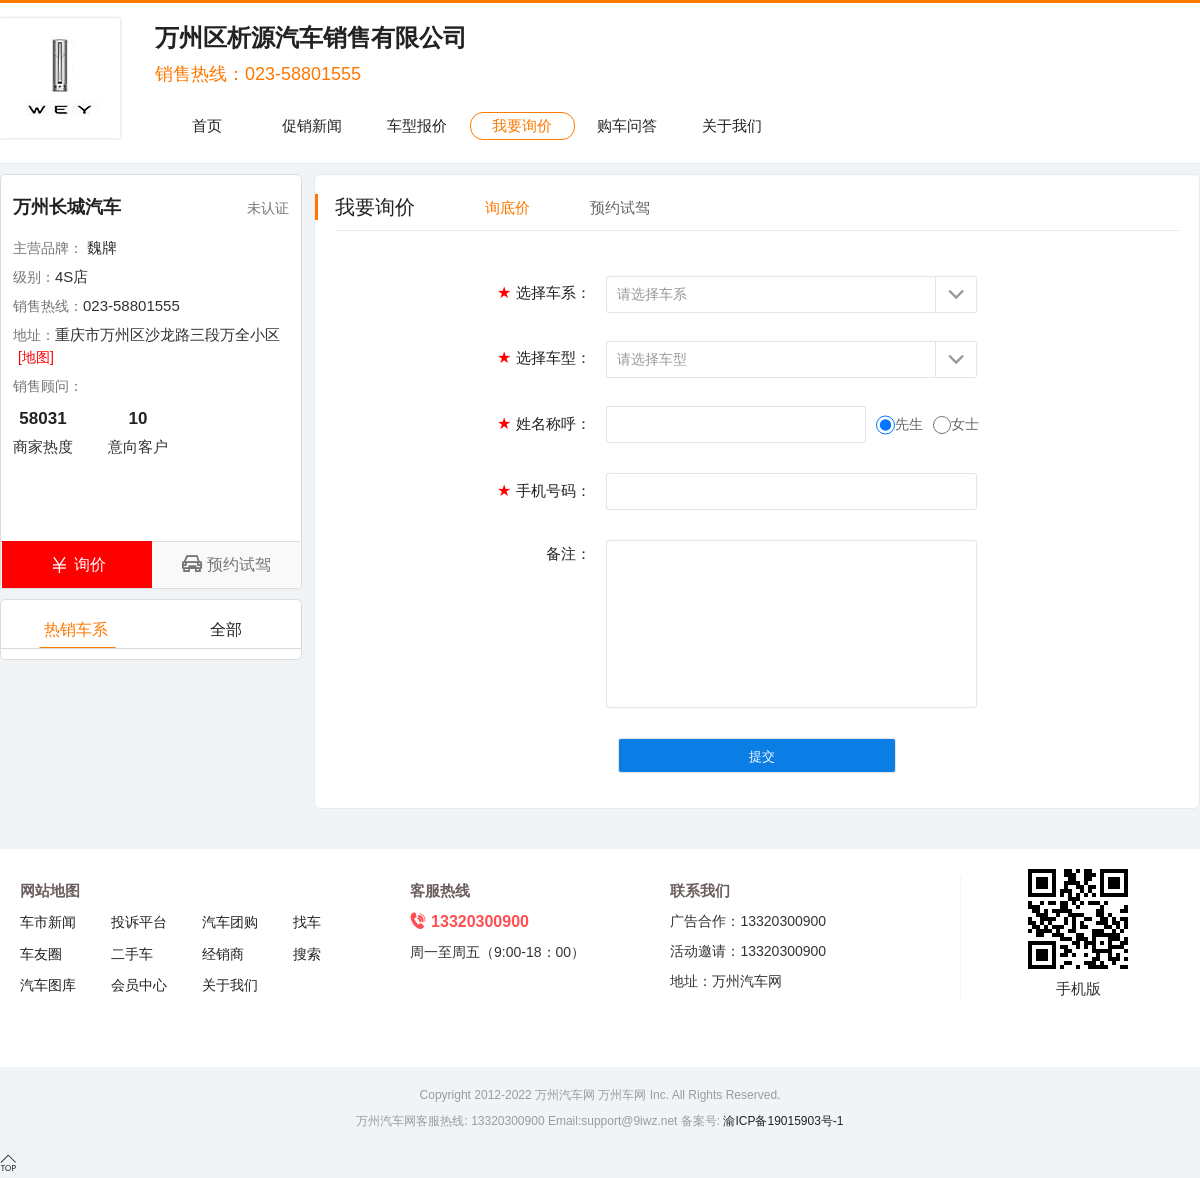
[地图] (36, 357)
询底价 (507, 207)
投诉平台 (139, 922)
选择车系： (543, 292)
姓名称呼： (543, 423)
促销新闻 (312, 125)
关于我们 (732, 125)
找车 (307, 922)
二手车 (132, 954)
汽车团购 (230, 922)
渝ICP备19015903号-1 (781, 1121)
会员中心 (139, 985)
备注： (568, 553)
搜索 (307, 954)
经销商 (223, 954)
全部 (227, 634)
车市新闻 (48, 922)
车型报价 (417, 125)
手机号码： (543, 490)
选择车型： (543, 357)
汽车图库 (48, 985)
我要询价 (522, 125)
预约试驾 (620, 207)
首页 (207, 125)
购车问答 (627, 125)
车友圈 (41, 954)
